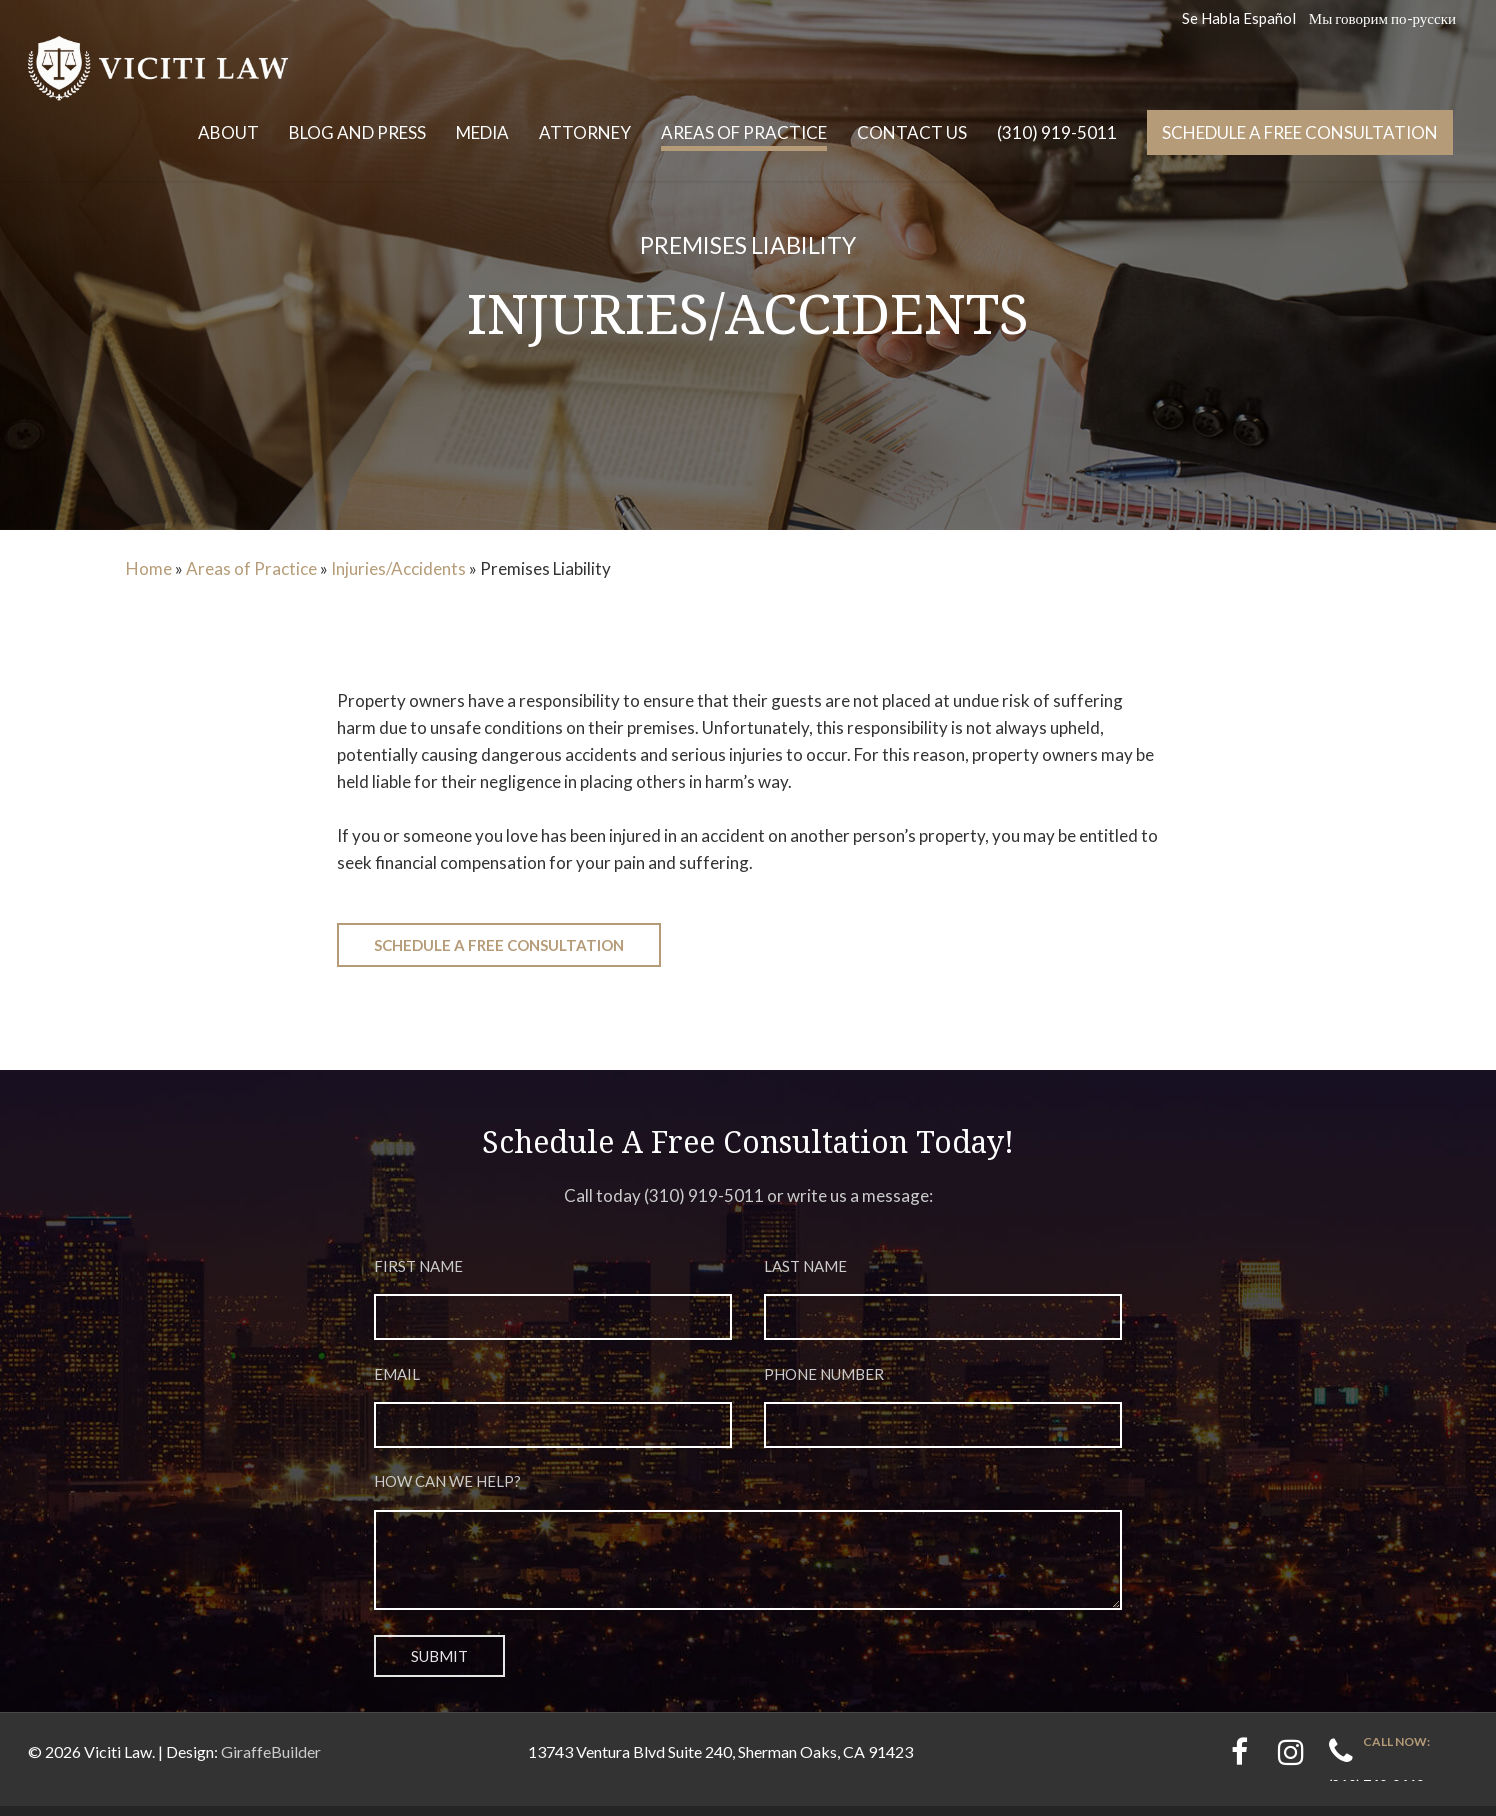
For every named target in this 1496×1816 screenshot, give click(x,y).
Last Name (943, 1307)
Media (482, 132)
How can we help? (748, 1557)
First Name (553, 1307)
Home (149, 568)
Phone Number (943, 1418)
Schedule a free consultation (1300, 132)
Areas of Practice (744, 132)
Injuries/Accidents (398, 568)
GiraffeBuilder (271, 1761)
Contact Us (912, 132)
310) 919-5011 (706, 1195)
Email (553, 1418)
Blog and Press (357, 132)
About (228, 132)
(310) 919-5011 (1057, 132)
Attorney (585, 132)
